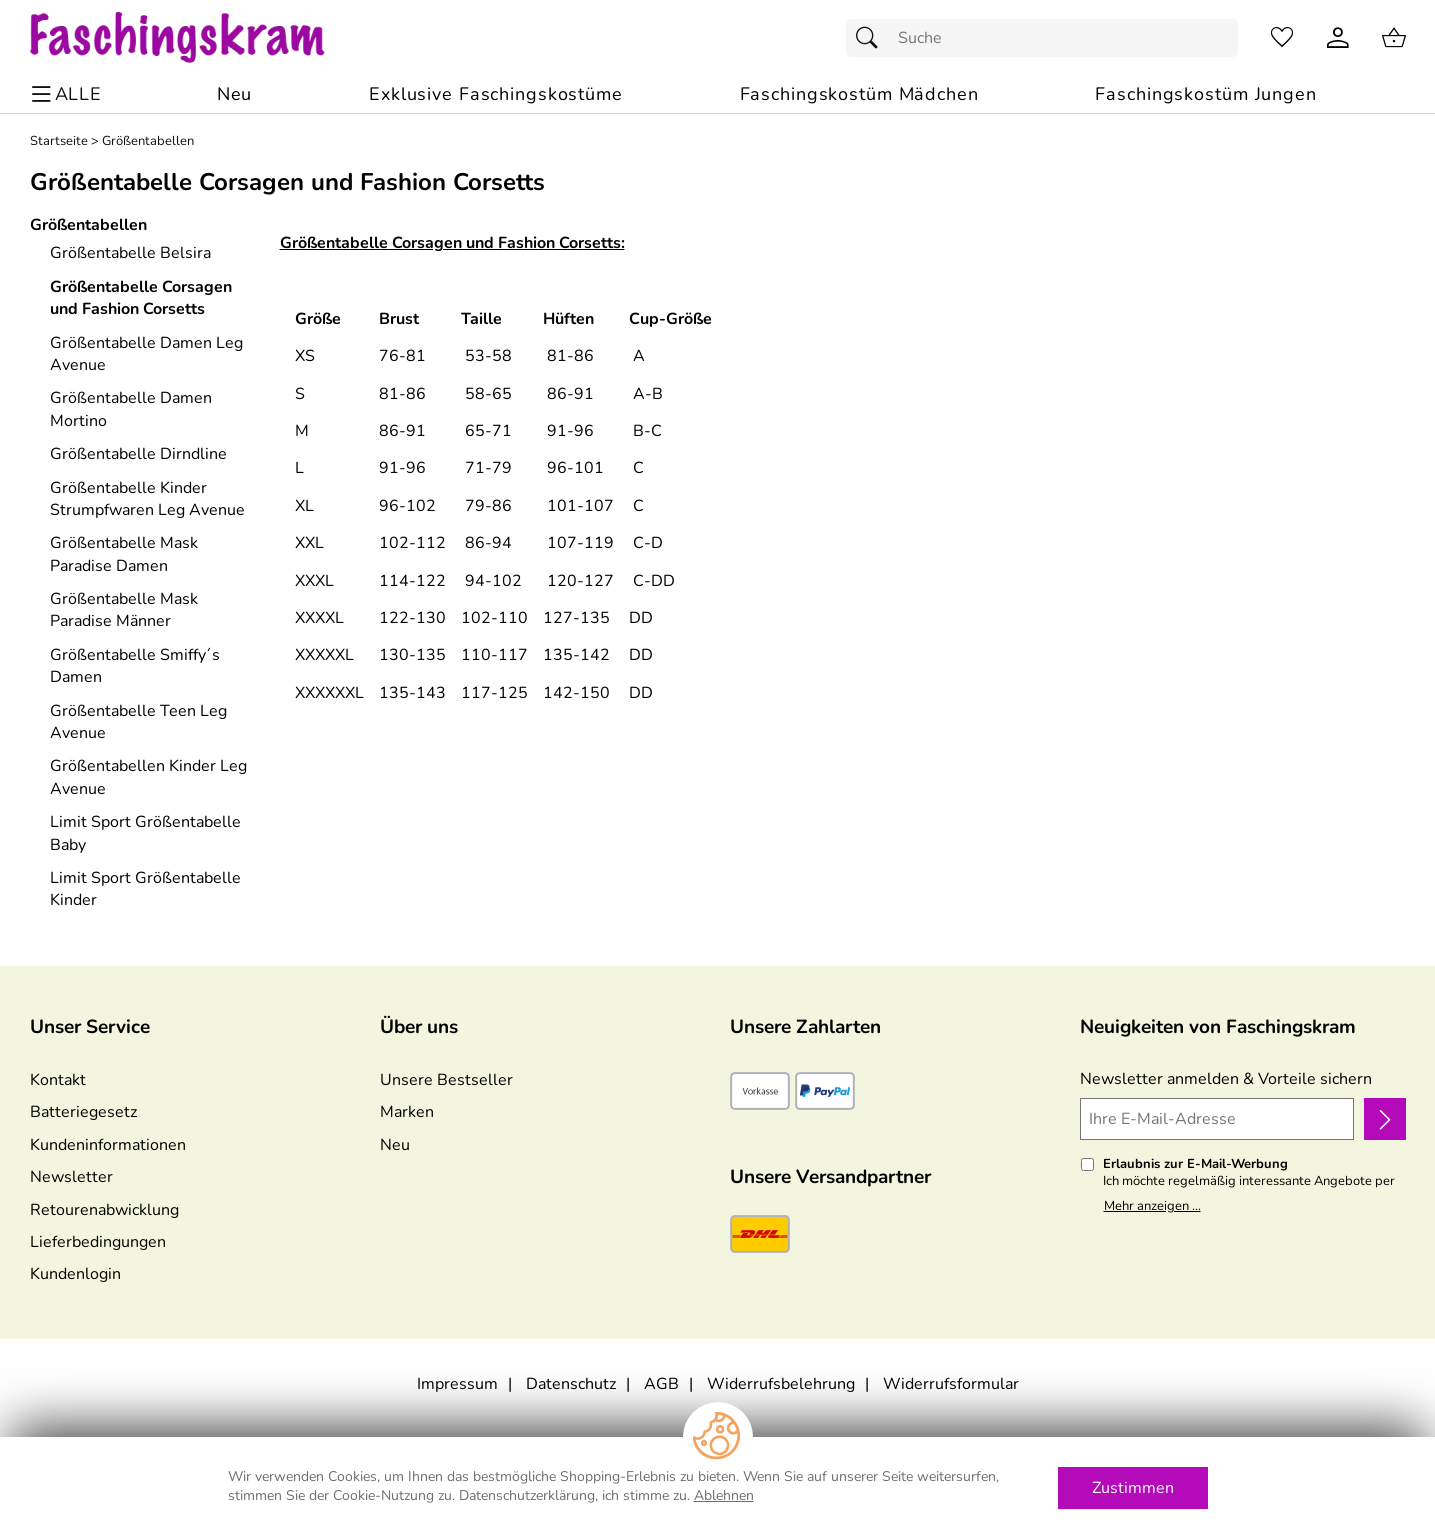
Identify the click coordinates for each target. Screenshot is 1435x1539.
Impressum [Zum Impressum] (457, 1384)
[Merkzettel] (1282, 38)
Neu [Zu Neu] (395, 1145)
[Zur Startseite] (196, 38)
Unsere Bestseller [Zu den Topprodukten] (446, 1080)
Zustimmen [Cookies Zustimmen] (1133, 1488)
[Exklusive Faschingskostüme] (496, 94)
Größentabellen (148, 141)
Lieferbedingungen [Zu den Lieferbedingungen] (98, 1242)
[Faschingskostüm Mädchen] (859, 94)
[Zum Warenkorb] (1394, 38)
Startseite (59, 141)
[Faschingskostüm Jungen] (1205, 94)
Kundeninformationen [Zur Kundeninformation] (108, 1145)
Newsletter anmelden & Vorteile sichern (1226, 1079)
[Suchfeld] (1041, 38)
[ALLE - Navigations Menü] (69, 94)
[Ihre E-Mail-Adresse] (1217, 1119)
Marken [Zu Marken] (407, 1112)
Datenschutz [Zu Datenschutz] (571, 1384)
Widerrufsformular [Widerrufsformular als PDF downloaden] (951, 1384)
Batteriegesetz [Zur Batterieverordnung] (83, 1112)
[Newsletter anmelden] (1384, 1119)
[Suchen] (872, 38)
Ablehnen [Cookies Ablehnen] (724, 1495)
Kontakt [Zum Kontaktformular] (58, 1080)
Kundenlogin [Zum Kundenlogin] (75, 1274)
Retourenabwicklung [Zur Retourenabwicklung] (104, 1210)
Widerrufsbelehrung (781, 1384)
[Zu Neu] (235, 94)
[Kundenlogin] (1338, 38)
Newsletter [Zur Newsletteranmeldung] (71, 1177)
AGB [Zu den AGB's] (661, 1384)
